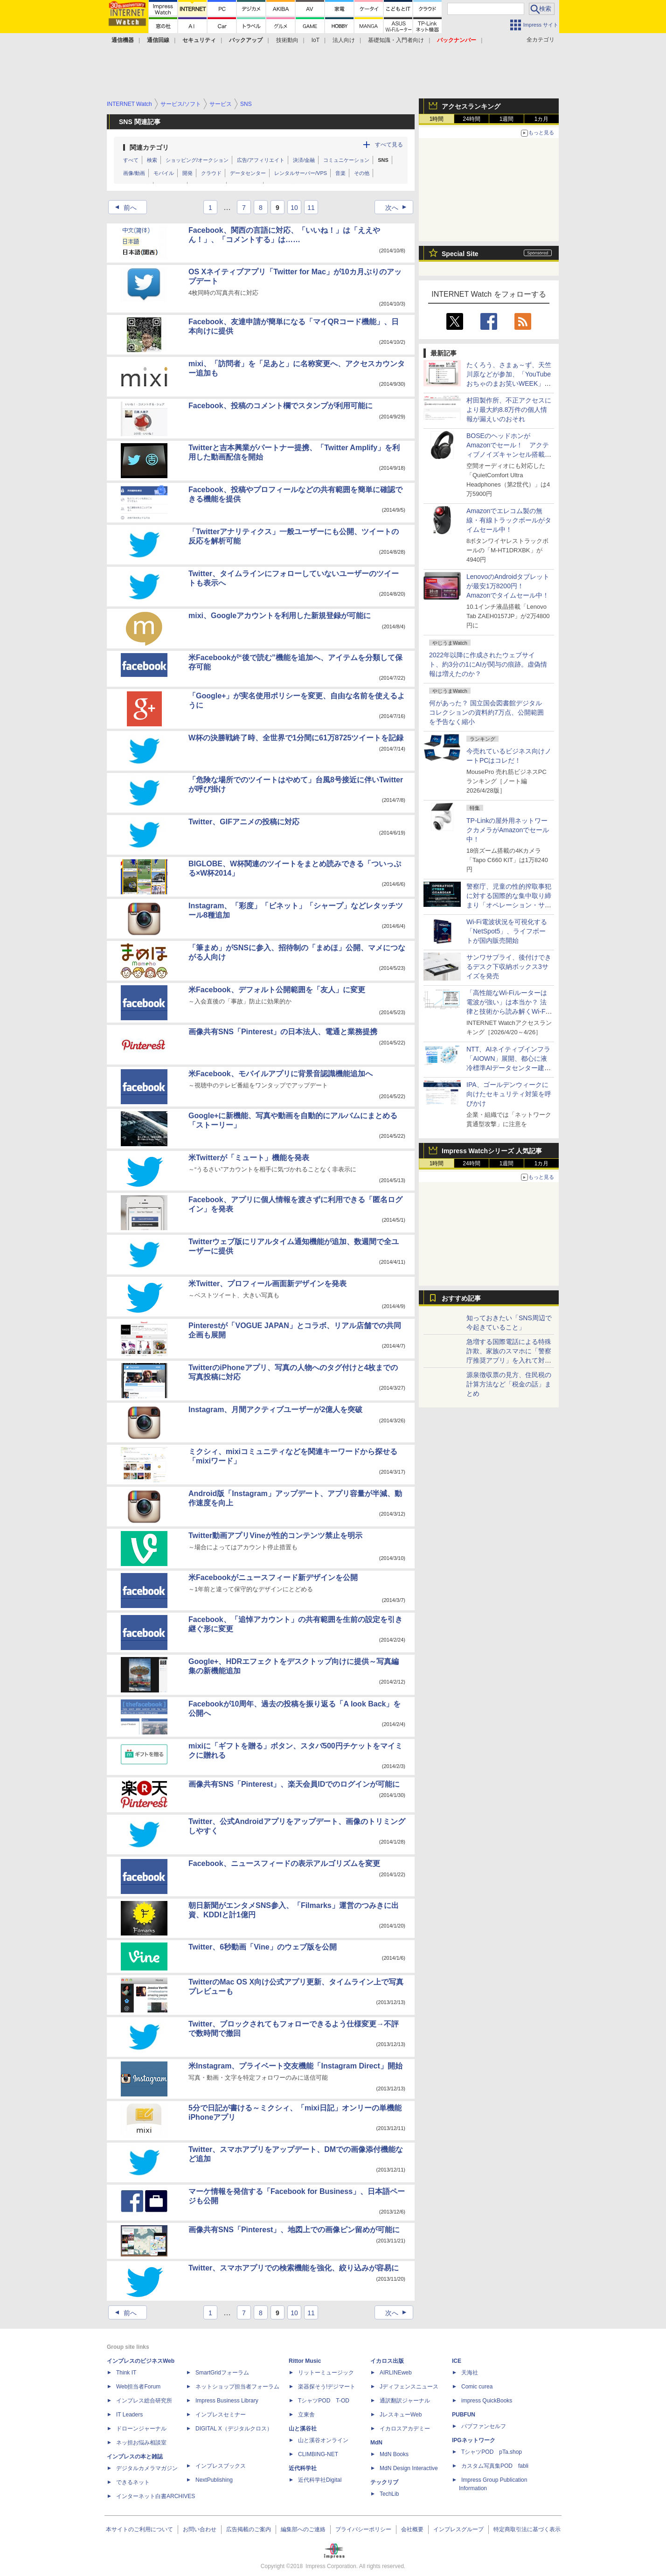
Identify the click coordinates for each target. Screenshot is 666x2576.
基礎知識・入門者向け (396, 40)
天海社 (469, 2372)
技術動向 (287, 40)
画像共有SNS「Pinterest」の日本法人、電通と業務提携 (282, 1032)
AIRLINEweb (396, 2372)
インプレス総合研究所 (144, 2400)
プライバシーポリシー (363, 2529)
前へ (123, 207)
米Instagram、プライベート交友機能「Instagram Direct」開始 (295, 2066)
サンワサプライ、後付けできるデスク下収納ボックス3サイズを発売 (508, 967)
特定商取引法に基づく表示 (527, 2529)
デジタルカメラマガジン (147, 2468)
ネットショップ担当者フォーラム (237, 2386)
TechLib (389, 2494)
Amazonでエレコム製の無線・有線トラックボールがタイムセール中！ (508, 520)
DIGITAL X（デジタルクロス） (233, 2428)
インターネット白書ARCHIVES (155, 2496)
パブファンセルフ (483, 2426)
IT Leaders (129, 2414)
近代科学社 (303, 2468)
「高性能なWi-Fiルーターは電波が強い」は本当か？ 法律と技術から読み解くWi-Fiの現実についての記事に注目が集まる (508, 1011)
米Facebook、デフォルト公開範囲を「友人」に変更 (276, 990)
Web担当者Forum (138, 2386)
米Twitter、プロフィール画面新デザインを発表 (267, 1284)
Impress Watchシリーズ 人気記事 (492, 1151)
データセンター (248, 173)
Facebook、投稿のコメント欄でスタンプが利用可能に (280, 406)
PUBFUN (463, 2414)
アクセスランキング (471, 106)
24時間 (471, 119)
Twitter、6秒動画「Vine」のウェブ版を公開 (262, 1947)
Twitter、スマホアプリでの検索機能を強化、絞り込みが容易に (293, 2268)
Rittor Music (305, 2361)
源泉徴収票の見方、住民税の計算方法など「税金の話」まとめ (508, 1384)
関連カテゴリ (149, 147)
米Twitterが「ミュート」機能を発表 (248, 1158)
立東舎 (306, 2414)
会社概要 (412, 2529)
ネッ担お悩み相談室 (141, 2442)
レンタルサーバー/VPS (300, 173)
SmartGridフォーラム (222, 2372)
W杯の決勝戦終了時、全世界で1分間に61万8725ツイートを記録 (295, 738)
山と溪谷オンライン (323, 2440)
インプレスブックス (220, 2466)
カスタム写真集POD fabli (494, 2466)
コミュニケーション (346, 160)
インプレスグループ (458, 2529)
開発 (187, 173)
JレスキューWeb (401, 2414)
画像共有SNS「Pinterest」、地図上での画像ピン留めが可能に (294, 2230)
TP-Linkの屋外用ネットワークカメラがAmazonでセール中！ (507, 830)
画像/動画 (134, 173)
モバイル (163, 173)
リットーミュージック (326, 2372)
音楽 (340, 173)
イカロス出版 (387, 2361)
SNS (383, 160)
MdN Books (394, 2454)
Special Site (460, 254)
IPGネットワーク (473, 2440)
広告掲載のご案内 (248, 2529)
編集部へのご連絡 (303, 2529)
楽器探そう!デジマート (326, 2386)
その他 (361, 173)
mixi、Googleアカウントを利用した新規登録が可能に (279, 616)
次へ (398, 207)
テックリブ (384, 2482)
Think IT (126, 2372)
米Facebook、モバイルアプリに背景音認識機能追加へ (280, 1074)
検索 (152, 160)
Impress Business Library (226, 2400)
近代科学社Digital (319, 2480)
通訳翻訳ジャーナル (405, 2400)
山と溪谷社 (303, 2428)
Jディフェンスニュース (409, 2386)
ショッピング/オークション (197, 160)
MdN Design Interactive (409, 2468)
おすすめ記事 (461, 1298)
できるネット (133, 2482)
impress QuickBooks (486, 2400)
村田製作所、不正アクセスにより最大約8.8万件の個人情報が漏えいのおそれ (508, 410)
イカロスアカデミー (405, 2428)
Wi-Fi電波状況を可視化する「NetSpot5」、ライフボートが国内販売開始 (506, 931)
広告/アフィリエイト (260, 160)
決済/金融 (304, 160)
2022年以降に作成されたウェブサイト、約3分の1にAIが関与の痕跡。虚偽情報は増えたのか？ (488, 664)
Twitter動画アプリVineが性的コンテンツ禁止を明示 (275, 1535)
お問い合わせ (199, 2529)
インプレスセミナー (220, 2414)
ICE (456, 2361)
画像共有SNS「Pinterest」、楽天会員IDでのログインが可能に (294, 1784)
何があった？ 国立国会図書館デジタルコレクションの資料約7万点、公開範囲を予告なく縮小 (486, 712)
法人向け (344, 40)
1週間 (507, 119)
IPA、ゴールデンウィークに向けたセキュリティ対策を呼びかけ (508, 1094)
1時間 (437, 119)
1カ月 (541, 119)
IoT (315, 40)
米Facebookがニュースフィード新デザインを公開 (273, 1577)
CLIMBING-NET (318, 2454)
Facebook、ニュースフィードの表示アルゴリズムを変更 (284, 1863)
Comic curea (477, 2386)
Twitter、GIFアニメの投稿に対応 (243, 822)
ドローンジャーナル (141, 2428)
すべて (131, 160)
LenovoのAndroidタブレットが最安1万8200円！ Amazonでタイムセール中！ (507, 586)
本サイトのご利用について (139, 2529)
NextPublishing (214, 2480)
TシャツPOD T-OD (323, 2400)
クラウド (211, 173)
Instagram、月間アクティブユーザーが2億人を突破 (275, 1409)
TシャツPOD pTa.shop (491, 2452)
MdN (376, 2442)
